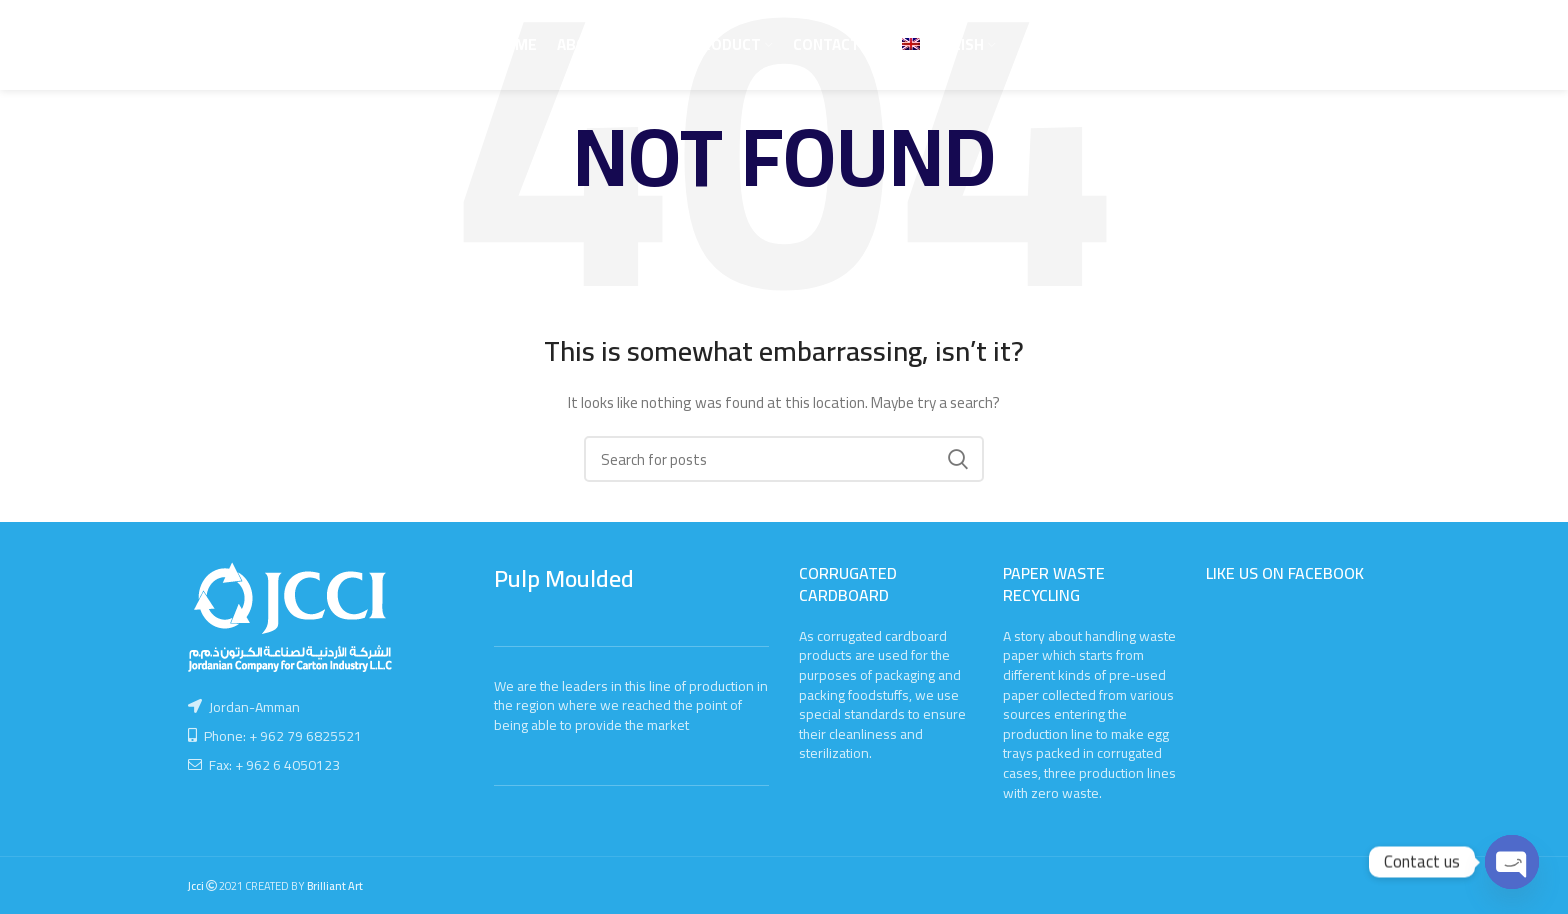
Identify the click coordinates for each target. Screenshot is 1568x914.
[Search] (784, 459)
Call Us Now (1325, 44)
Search (957, 459)
